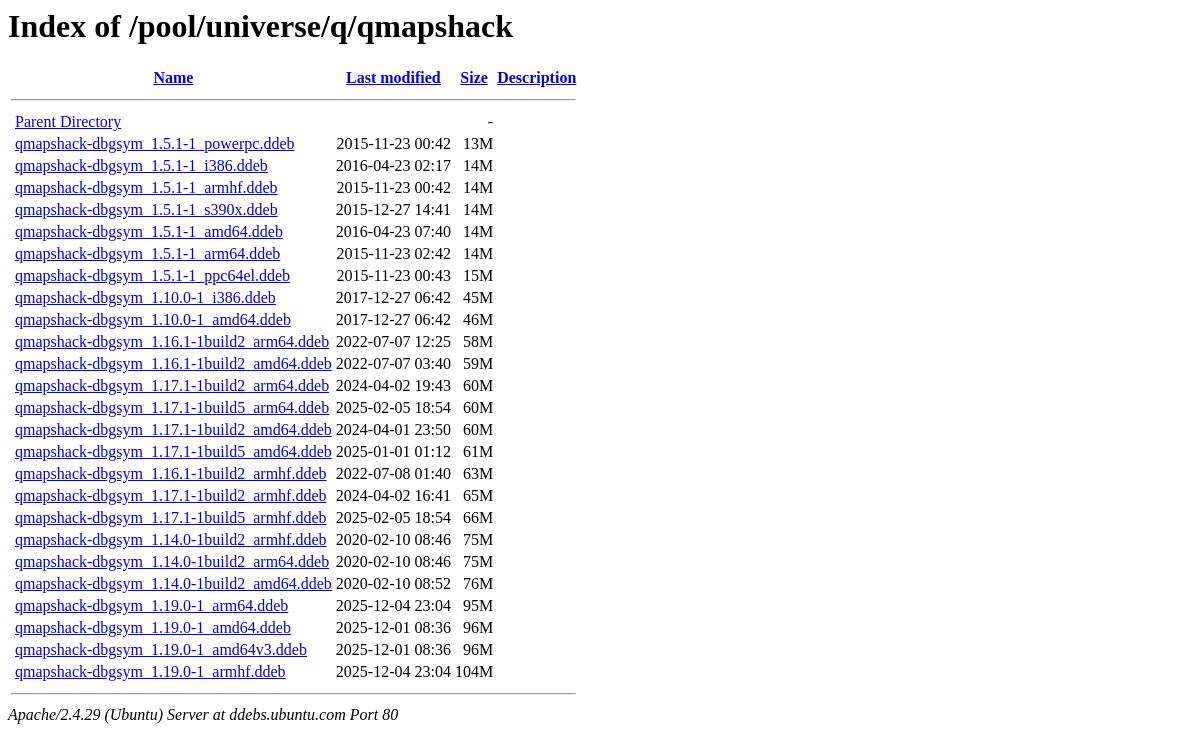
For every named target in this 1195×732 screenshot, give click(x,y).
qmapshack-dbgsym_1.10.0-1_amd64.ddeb (153, 319)
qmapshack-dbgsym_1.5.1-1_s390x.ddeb (146, 209)
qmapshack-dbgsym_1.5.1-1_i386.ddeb (141, 165)
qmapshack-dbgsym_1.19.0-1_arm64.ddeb (151, 605)
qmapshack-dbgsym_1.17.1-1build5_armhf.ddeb (171, 517)
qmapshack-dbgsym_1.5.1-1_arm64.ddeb (147, 253)
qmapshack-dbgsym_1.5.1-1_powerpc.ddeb (155, 143)
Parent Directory (68, 121)
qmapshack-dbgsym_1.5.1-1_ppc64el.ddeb (152, 275)
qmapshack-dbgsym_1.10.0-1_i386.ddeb (145, 297)
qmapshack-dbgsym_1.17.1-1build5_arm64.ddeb (172, 407)
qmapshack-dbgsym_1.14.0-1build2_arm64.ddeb (172, 561)
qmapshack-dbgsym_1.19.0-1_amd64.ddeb (153, 627)
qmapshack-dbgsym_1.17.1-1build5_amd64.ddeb (173, 451)
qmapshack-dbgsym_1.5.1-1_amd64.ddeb (149, 231)
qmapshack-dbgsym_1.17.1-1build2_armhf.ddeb (171, 495)
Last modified (393, 77)
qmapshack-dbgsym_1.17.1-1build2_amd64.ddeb (173, 429)
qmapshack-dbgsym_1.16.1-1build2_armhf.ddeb (171, 473)
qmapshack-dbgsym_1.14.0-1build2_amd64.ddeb (173, 583)
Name (173, 77)
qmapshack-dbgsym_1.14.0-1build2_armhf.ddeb (171, 539)
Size (474, 77)
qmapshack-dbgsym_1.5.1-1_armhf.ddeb (146, 187)
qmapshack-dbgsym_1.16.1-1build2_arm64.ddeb (172, 341)
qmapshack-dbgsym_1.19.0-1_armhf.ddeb (150, 671)
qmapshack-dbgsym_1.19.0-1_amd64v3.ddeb (161, 649)
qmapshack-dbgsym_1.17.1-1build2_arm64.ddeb (172, 385)
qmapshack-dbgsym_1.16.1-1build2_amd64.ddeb (173, 363)
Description (536, 77)
